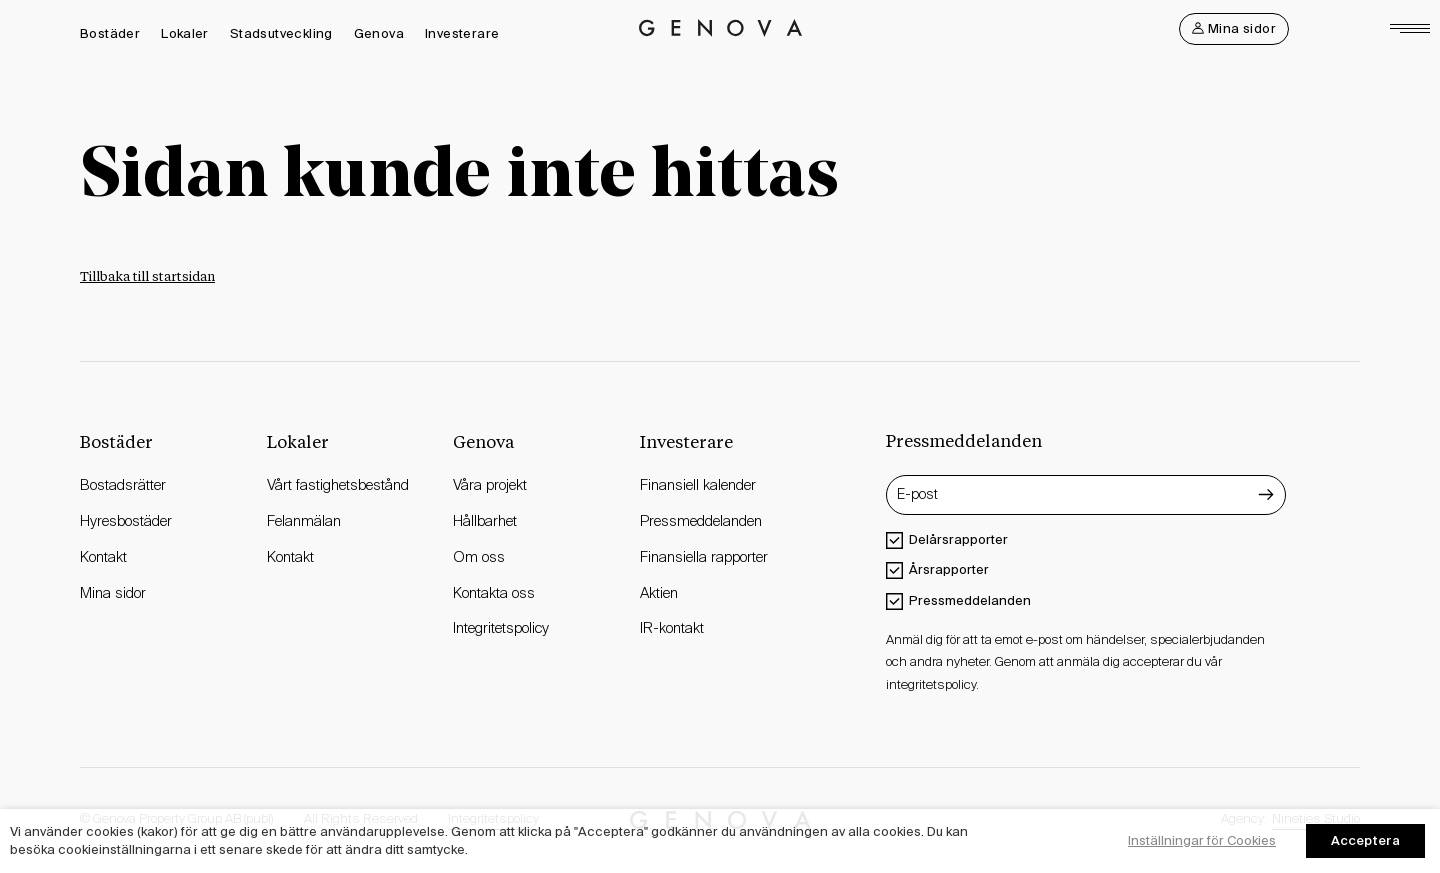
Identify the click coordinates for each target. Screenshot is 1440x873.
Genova (379, 33)
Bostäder (110, 33)
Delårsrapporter (958, 539)
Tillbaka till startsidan (147, 277)
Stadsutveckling (281, 33)
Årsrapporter (949, 569)
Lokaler (185, 33)
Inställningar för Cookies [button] (1202, 840)
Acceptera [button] (1365, 840)
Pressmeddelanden (970, 600)
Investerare (462, 33)
